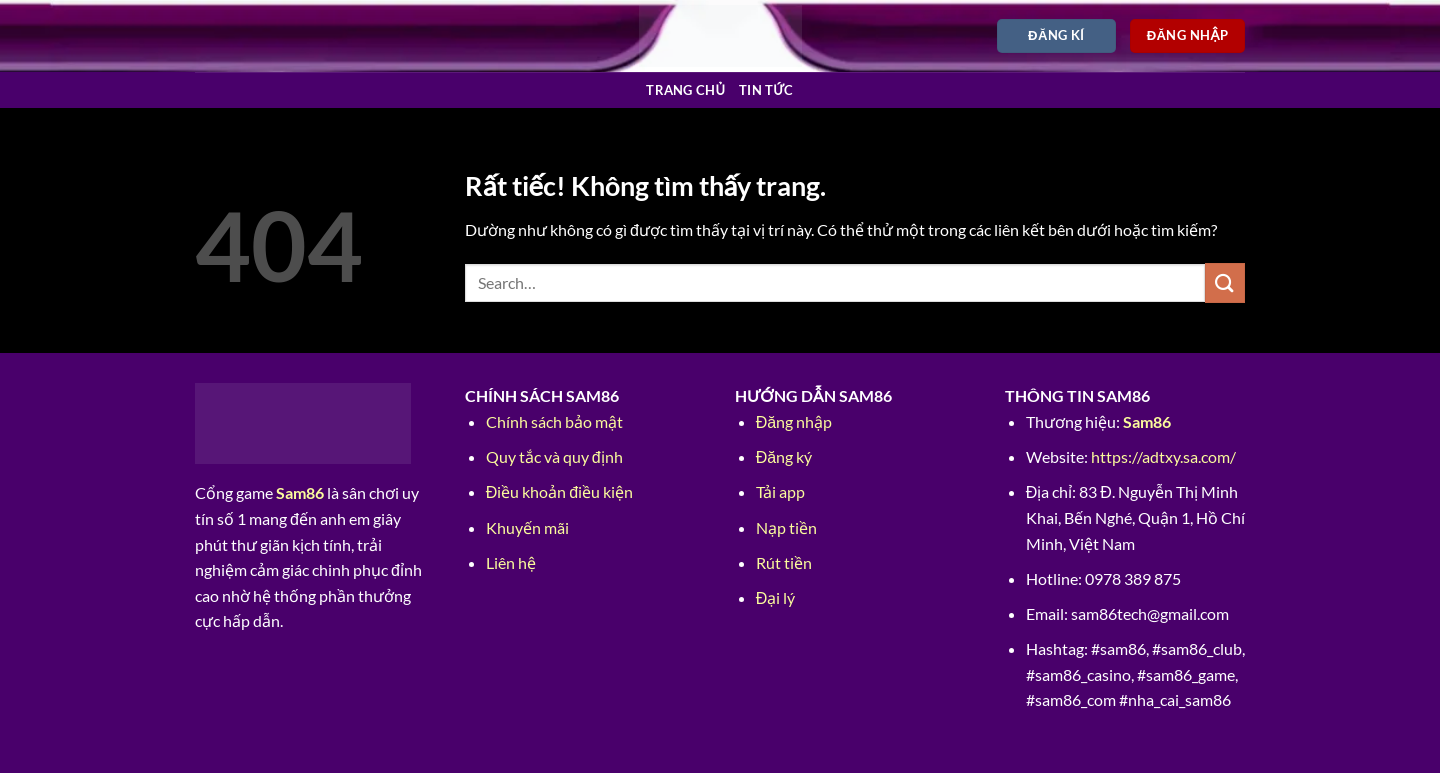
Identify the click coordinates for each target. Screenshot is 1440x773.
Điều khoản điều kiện (559, 491)
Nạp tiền (786, 527)
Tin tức (766, 90)
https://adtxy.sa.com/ (1163, 456)
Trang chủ (685, 90)
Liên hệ (511, 562)
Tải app (780, 491)
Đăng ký (784, 456)
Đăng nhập (794, 421)
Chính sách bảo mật (554, 421)
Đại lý (776, 597)
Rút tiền (784, 562)
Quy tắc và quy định (554, 456)
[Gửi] (1225, 282)
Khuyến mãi (527, 527)
